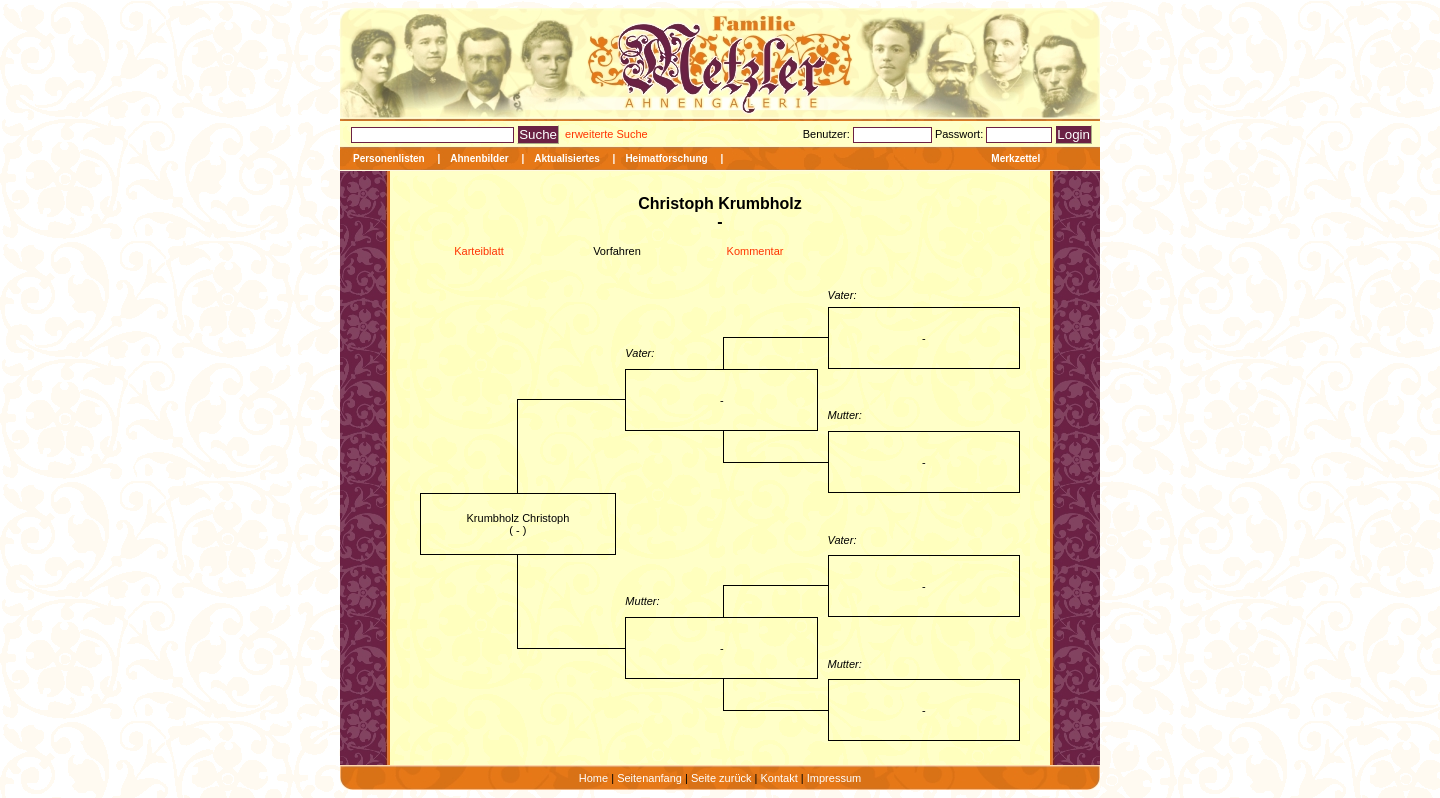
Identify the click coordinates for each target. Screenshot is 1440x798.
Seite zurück (721, 778)
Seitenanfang (649, 778)
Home (593, 778)
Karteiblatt (479, 251)
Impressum (834, 778)
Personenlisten (389, 158)
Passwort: (960, 134)
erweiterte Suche (606, 134)
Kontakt (778, 778)
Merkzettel (1015, 158)
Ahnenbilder (479, 158)
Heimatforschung (666, 158)
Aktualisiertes (567, 158)
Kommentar (755, 251)
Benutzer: (828, 134)
